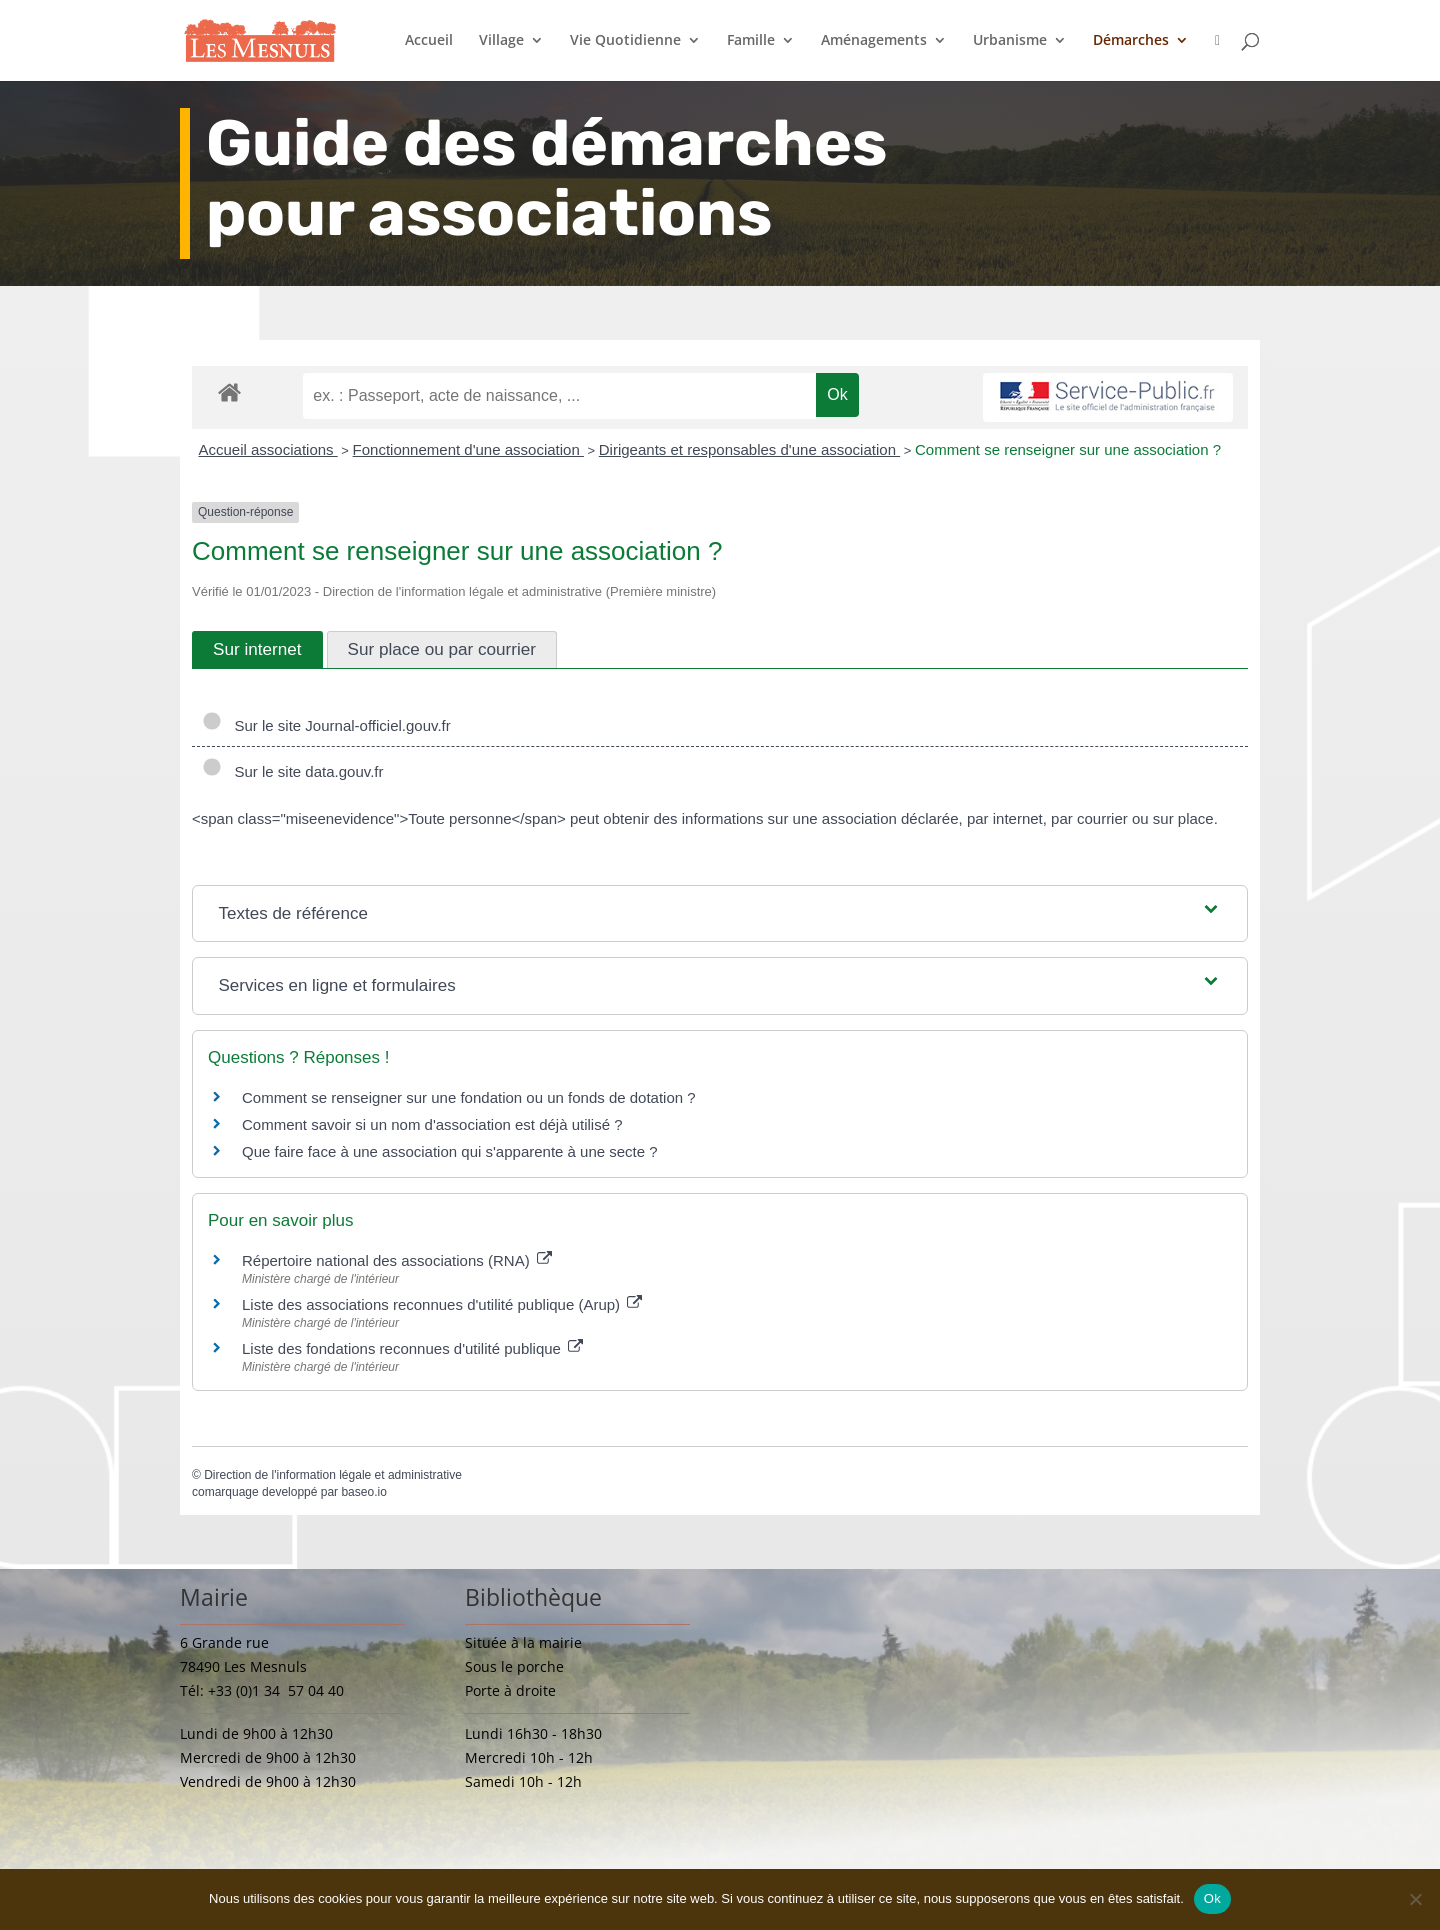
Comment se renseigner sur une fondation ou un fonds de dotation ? (469, 1097)
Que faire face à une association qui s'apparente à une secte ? (450, 1151)
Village (501, 41)
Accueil (429, 41)
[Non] (1415, 1899)
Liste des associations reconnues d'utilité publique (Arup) (442, 1304)
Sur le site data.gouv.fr (292, 771)
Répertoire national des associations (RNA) (397, 1260)
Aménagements (874, 41)
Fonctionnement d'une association (468, 449)
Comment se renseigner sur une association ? (1068, 449)
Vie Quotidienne (625, 41)
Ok (1212, 1898)
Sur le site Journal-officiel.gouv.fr (326, 725)
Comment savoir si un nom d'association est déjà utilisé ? (432, 1124)
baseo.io (363, 1492)
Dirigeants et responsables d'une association (749, 449)
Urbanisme (1010, 41)
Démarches (1131, 41)
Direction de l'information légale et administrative (333, 1475)
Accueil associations (268, 449)
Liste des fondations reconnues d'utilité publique (412, 1348)
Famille (751, 41)
